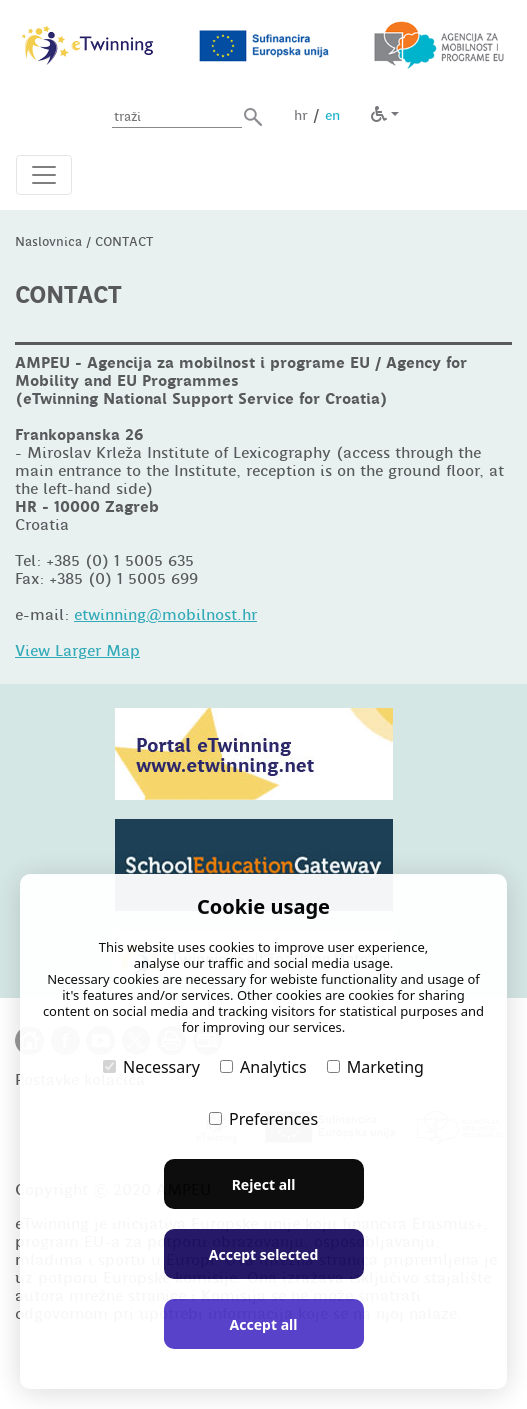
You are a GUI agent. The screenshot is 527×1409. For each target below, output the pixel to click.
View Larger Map (77, 651)
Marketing (375, 1067)
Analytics (263, 1067)
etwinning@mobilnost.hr (165, 615)
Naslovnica (48, 241)
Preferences (263, 1119)
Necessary (151, 1067)
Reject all (264, 1184)
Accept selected (263, 1254)
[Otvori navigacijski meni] (44, 175)
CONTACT (124, 241)
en (332, 115)
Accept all (264, 1324)
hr (301, 115)
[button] (253, 116)
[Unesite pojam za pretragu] (177, 117)
